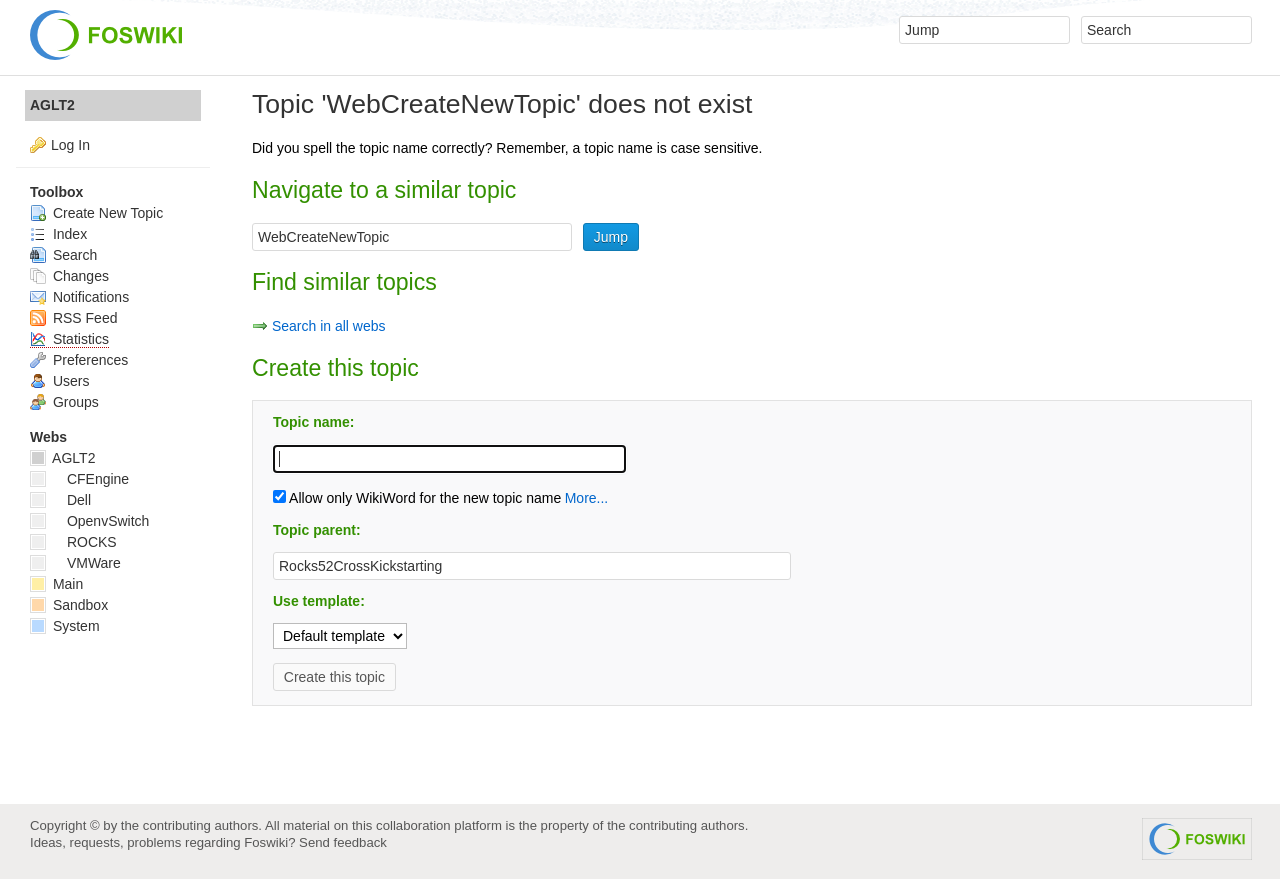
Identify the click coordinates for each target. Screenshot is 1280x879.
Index (58, 234)
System (65, 626)
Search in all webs (329, 326)
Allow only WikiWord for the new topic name (417, 498)
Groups (64, 402)
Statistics (69, 339)
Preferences (79, 360)
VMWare (75, 563)
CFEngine (79, 479)
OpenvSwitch (89, 521)
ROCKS (73, 542)
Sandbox (69, 605)
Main (56, 584)
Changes (69, 276)
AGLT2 (52, 105)
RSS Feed (73, 318)
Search (63, 255)
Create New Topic (96, 213)
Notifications (79, 297)
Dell (60, 500)
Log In (70, 145)
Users (59, 381)
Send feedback (343, 842)
